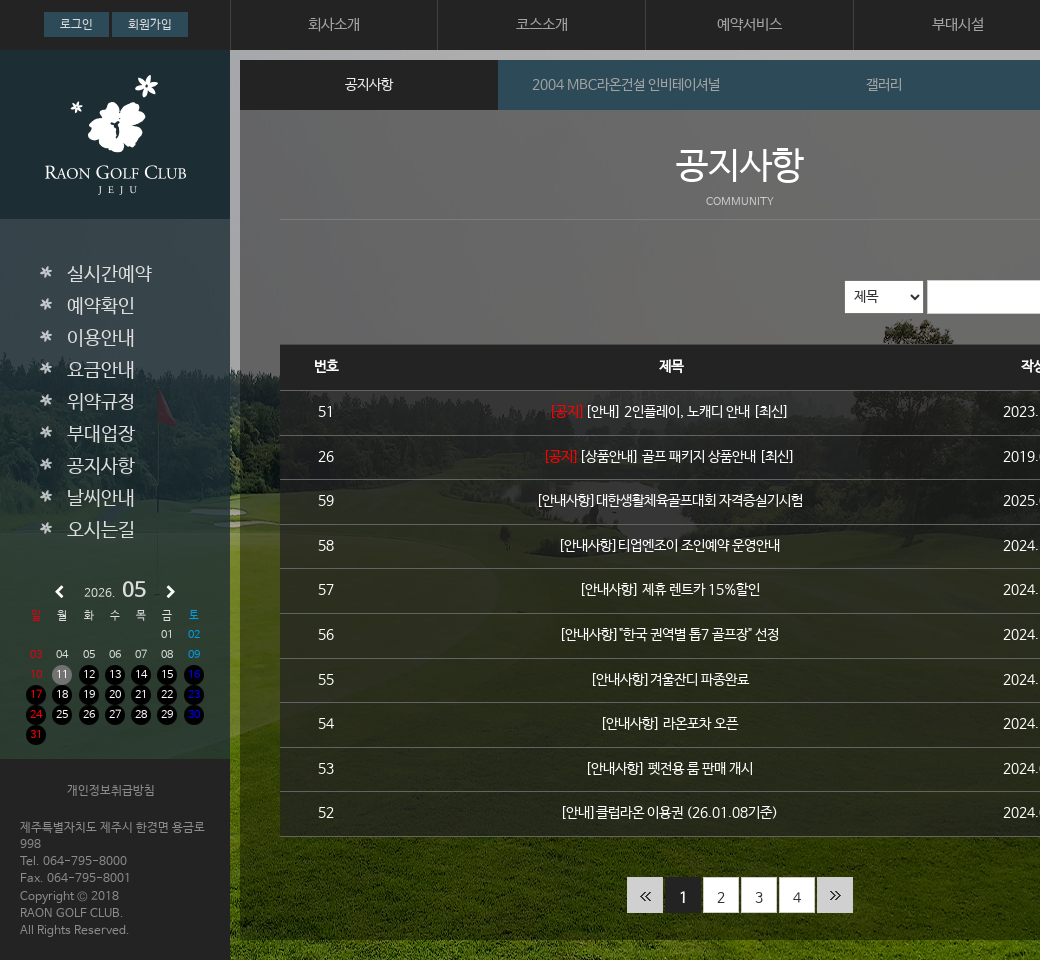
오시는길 (101, 531)
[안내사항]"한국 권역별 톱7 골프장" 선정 (671, 635)
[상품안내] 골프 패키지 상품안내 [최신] (689, 457)
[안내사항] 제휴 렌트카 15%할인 (671, 590)
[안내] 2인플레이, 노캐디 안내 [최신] (689, 412)
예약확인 (101, 307)
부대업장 (101, 435)
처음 (645, 895)
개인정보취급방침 (111, 791)
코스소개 (542, 24)
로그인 (76, 25)
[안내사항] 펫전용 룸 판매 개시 (671, 769)
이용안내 (101, 339)
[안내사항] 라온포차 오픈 (671, 724)
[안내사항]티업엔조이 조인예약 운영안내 (671, 546)
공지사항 (101, 467)
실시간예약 (109, 275)
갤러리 (884, 85)
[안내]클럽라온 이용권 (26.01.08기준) (671, 813)
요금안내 (101, 371)
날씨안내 (101, 499)
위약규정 (101, 403)
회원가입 (150, 25)
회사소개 (334, 24)
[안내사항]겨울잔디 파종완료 (671, 680)
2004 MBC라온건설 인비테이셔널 (626, 85)
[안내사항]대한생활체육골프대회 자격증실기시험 (671, 501)
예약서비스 (749, 24)
